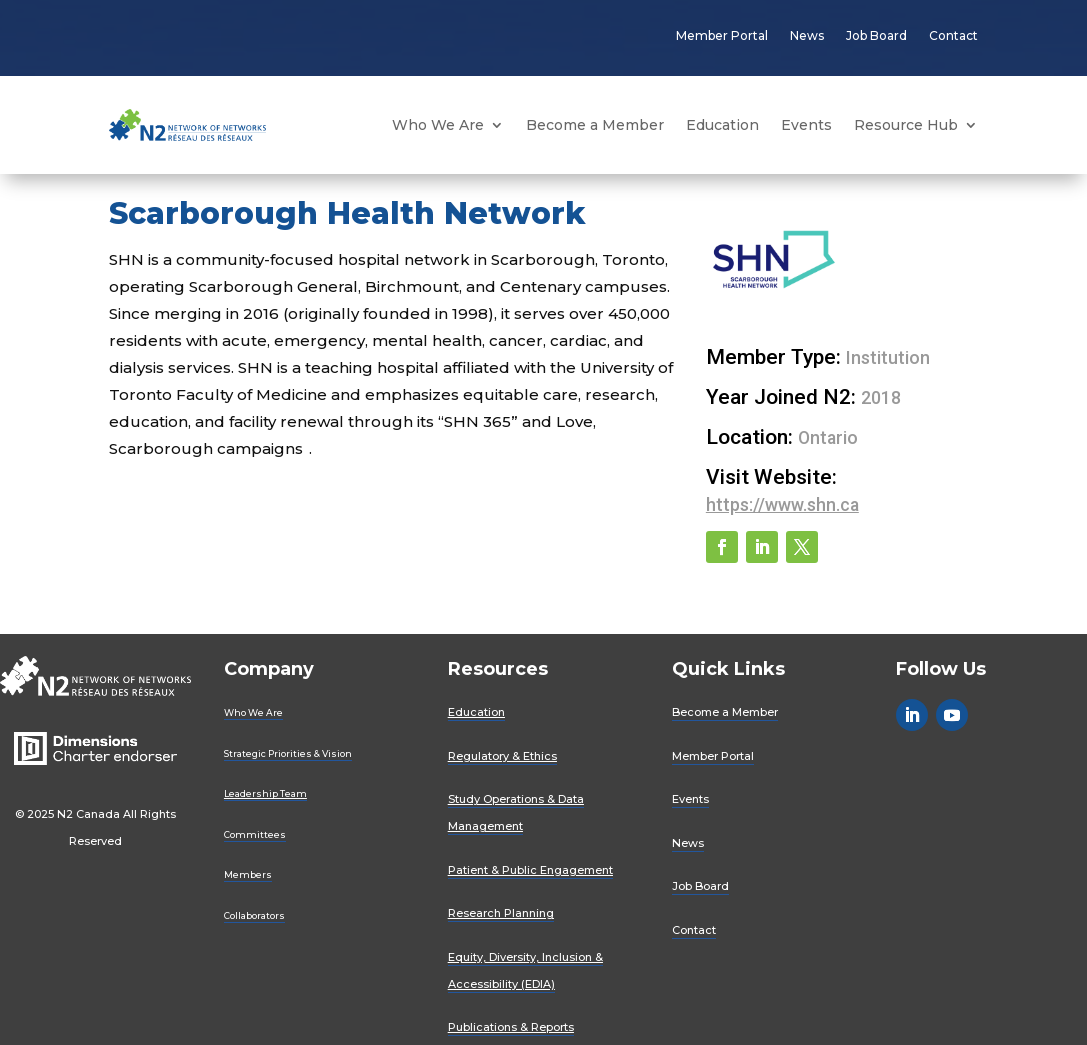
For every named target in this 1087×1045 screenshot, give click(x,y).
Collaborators (254, 915)
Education (722, 125)
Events (806, 125)
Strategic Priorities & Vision (288, 753)
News (807, 35)
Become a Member (595, 125)
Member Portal (722, 35)
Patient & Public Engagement (530, 870)
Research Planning (501, 913)
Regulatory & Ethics (502, 756)
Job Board (876, 35)
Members (248, 874)
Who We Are (438, 125)
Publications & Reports (511, 1027)
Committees (255, 834)
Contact (953, 35)
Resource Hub (906, 125)
